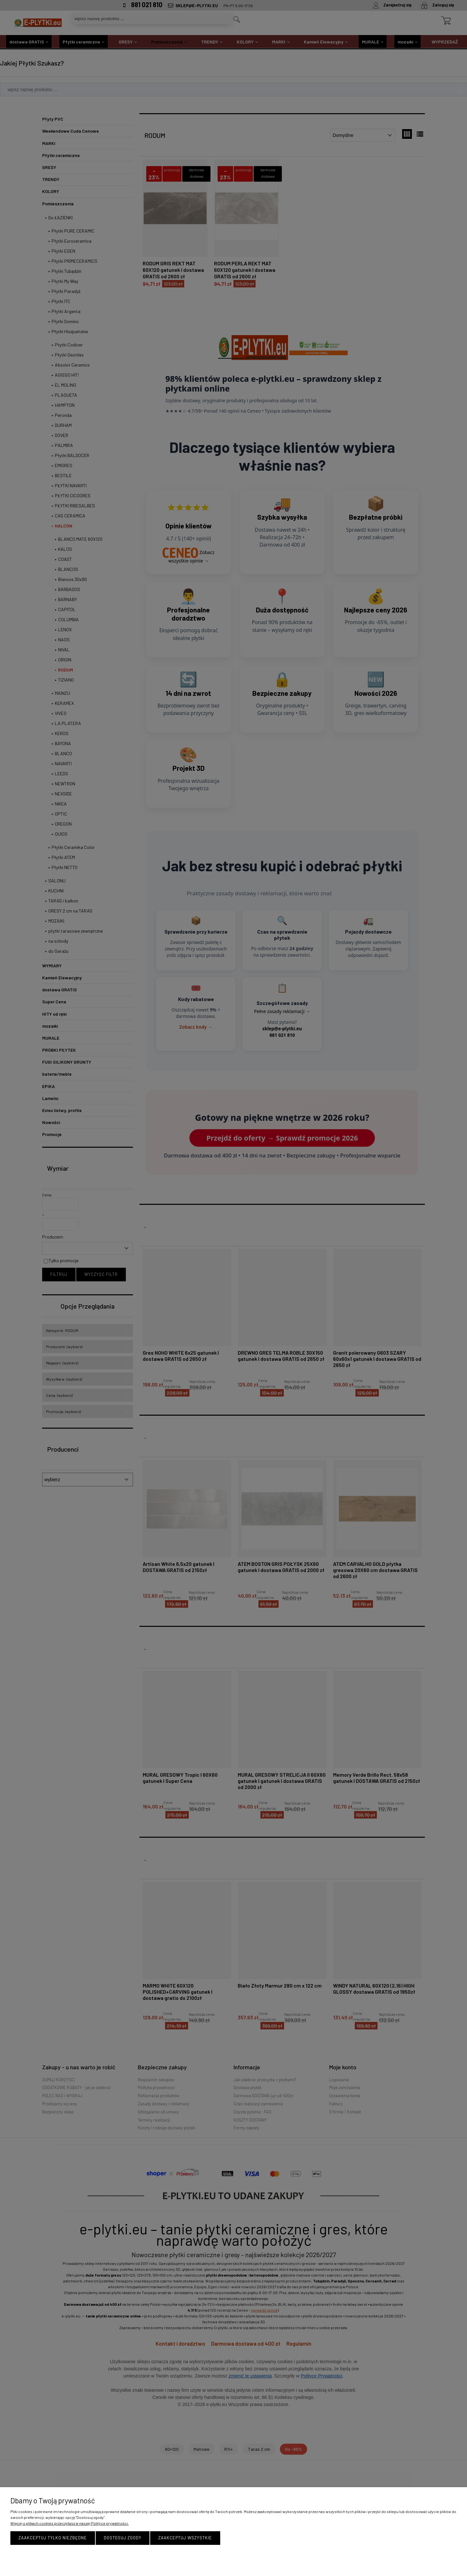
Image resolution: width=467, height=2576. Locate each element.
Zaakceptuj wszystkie (185, 2537)
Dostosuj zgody (122, 2537)
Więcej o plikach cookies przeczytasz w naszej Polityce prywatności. (69, 2523)
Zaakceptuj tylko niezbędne (52, 2537)
